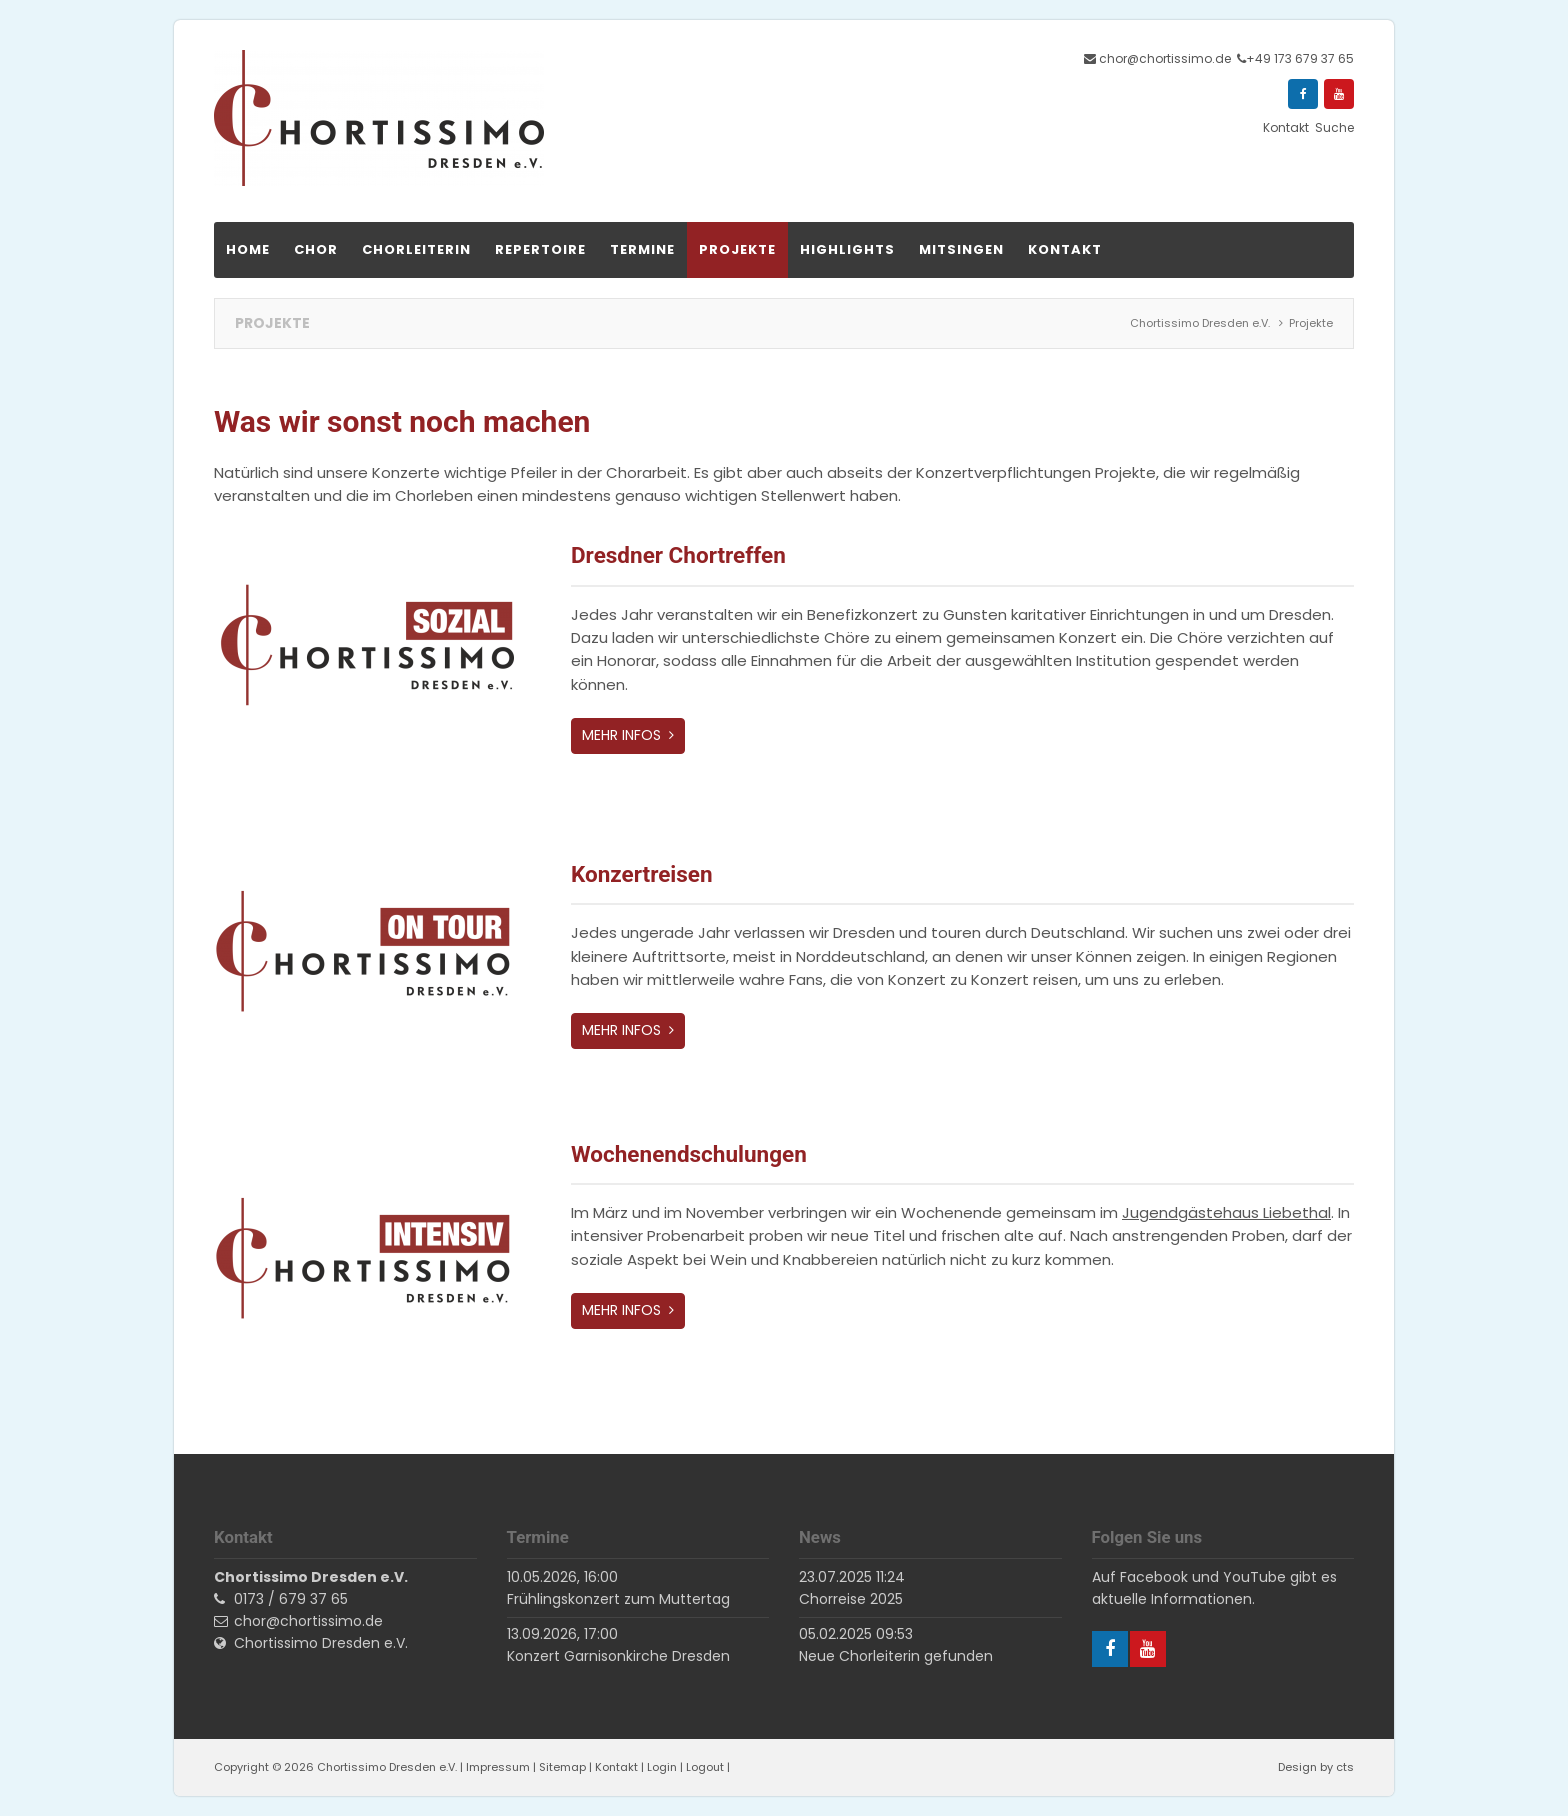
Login (662, 1767)
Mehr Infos (623, 735)
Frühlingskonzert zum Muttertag (618, 1599)
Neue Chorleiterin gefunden (896, 1656)
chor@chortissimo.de (1165, 58)
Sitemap (562, 1767)
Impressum (498, 1767)
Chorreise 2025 (851, 1599)
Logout (705, 1767)
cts (1345, 1767)
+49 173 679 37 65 (1300, 58)
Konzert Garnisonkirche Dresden (618, 1656)
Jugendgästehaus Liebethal (1226, 1212)
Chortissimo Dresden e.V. (321, 1643)
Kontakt (616, 1767)
